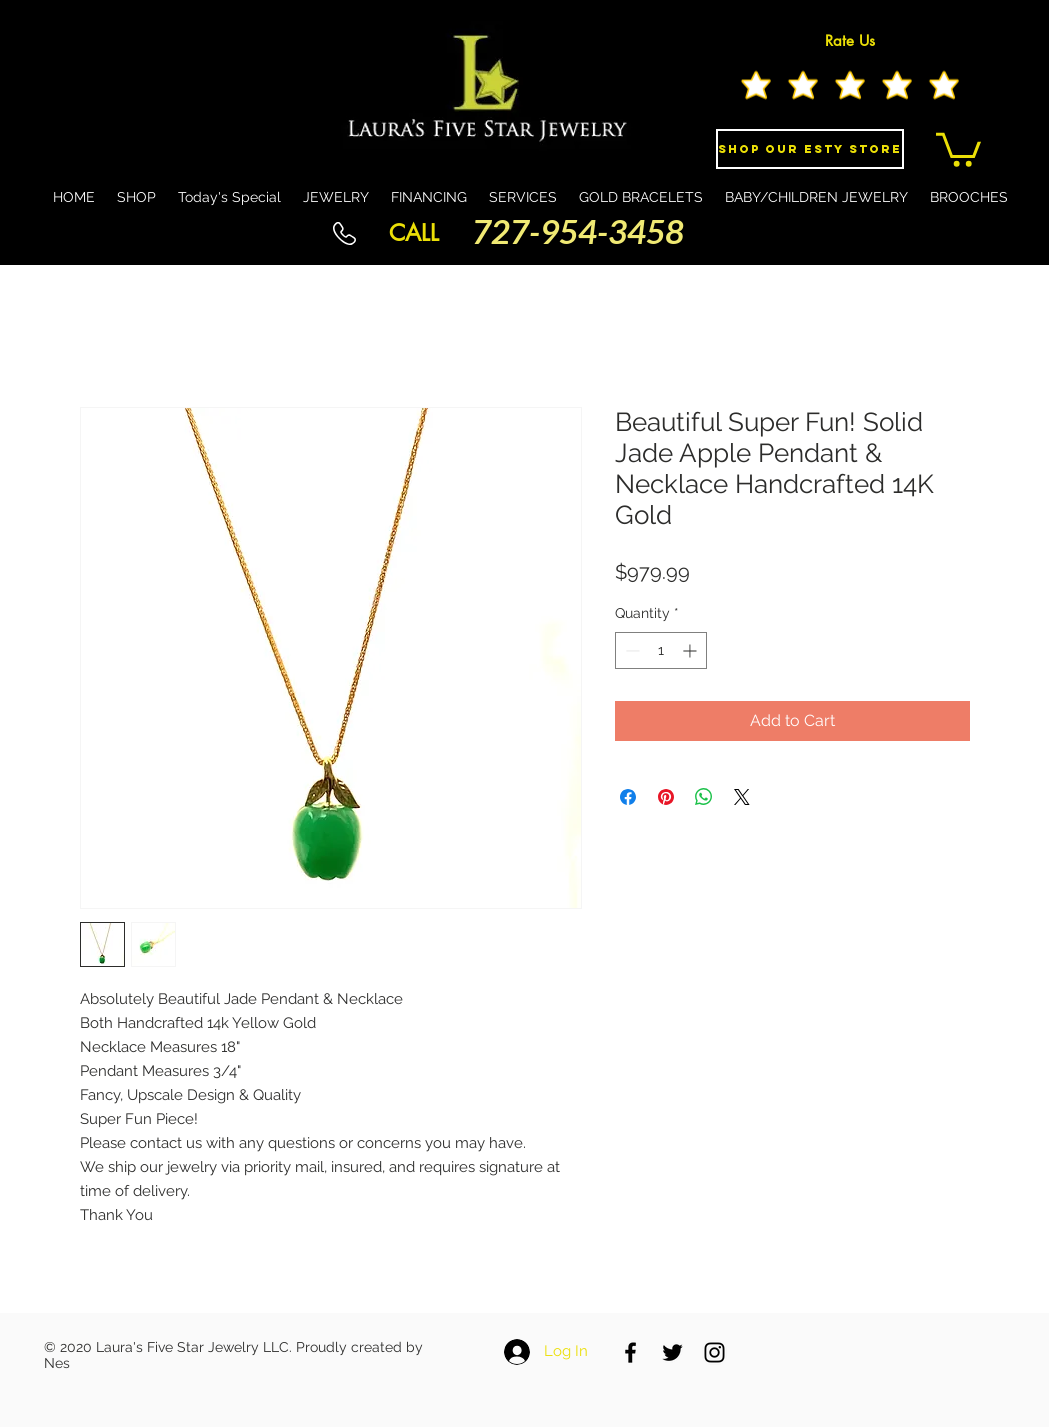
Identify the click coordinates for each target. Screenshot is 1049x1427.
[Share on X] (742, 797)
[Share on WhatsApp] (704, 797)
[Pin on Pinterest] (666, 797)
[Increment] (691, 650)
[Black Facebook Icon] (630, 1352)
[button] (958, 148)
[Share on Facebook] (628, 797)
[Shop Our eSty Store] (810, 149)
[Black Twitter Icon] (672, 1352)
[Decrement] (630, 650)
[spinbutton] (661, 650)
